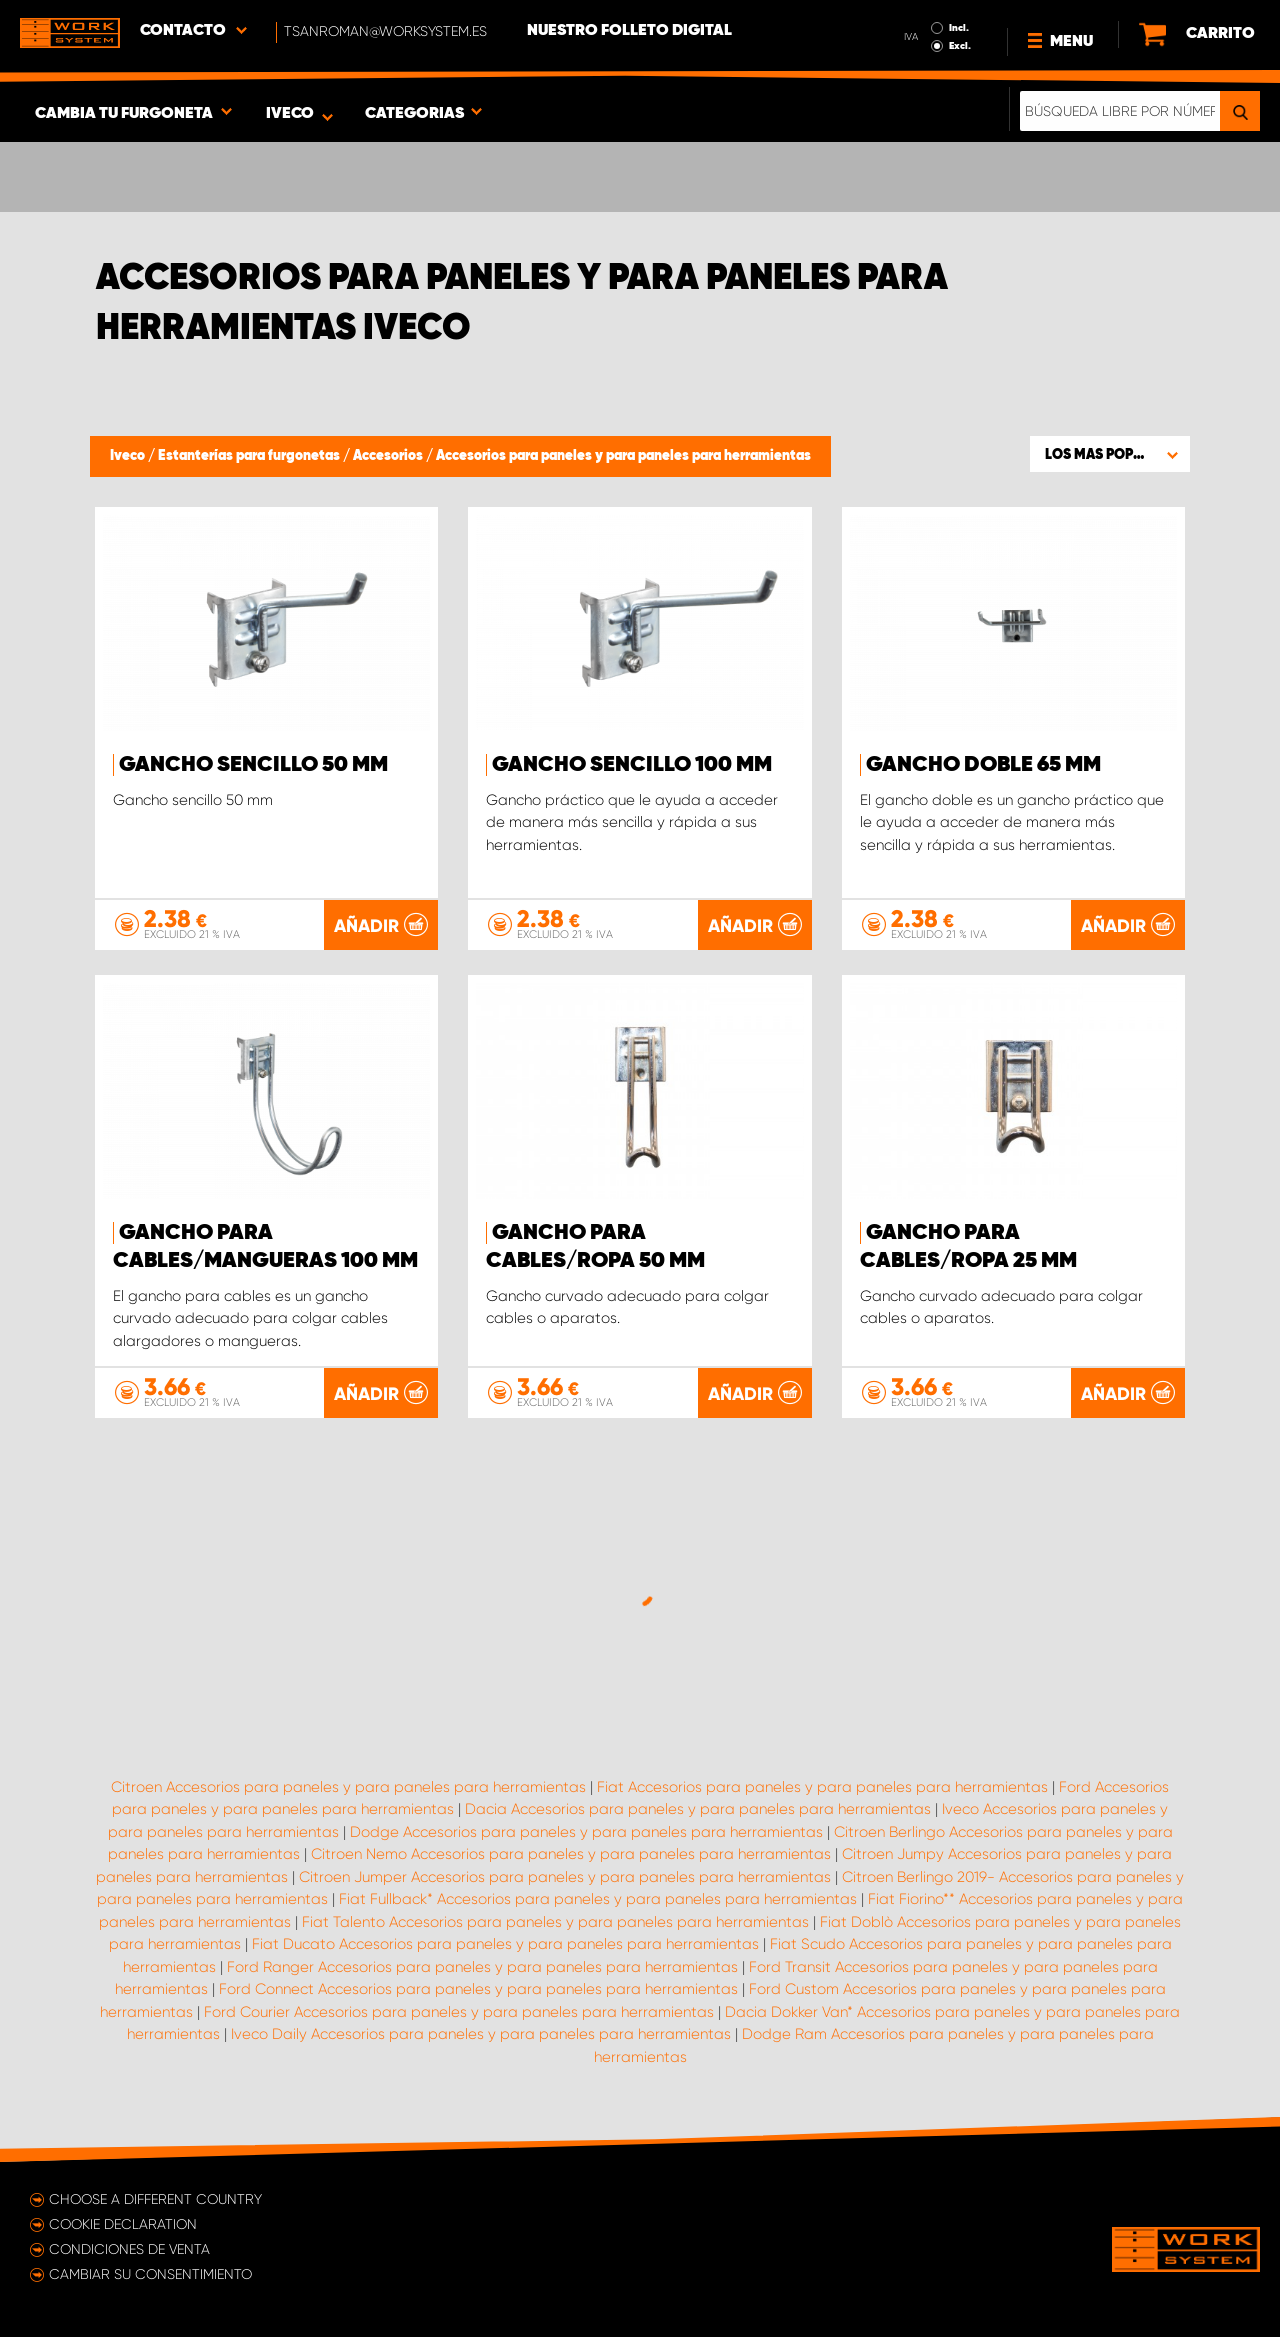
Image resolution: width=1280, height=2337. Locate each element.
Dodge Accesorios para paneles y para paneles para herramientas (586, 1832)
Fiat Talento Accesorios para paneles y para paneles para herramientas (555, 1922)
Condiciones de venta (129, 2249)
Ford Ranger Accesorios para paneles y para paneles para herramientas (482, 1967)
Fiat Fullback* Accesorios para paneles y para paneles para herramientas (598, 1899)
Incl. (959, 28)
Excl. (960, 46)
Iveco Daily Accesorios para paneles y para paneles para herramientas (481, 2034)
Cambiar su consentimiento (150, 2274)
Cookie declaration (123, 2224)
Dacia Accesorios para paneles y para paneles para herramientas (698, 1809)
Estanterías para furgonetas (250, 456)
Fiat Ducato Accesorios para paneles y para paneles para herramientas (505, 1944)
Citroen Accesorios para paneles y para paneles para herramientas (348, 1787)
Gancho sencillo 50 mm (253, 765)
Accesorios (389, 456)
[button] (1110, 454)
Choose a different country (155, 2199)
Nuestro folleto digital (629, 31)
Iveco (129, 456)
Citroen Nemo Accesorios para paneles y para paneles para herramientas (571, 1854)
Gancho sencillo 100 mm (632, 765)
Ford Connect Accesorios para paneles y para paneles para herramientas (478, 1989)
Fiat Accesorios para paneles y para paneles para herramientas (822, 1787)
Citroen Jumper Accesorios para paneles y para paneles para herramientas (565, 1877)
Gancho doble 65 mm (983, 765)
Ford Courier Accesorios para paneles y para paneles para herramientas (459, 2012)
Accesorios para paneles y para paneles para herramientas (623, 456)
